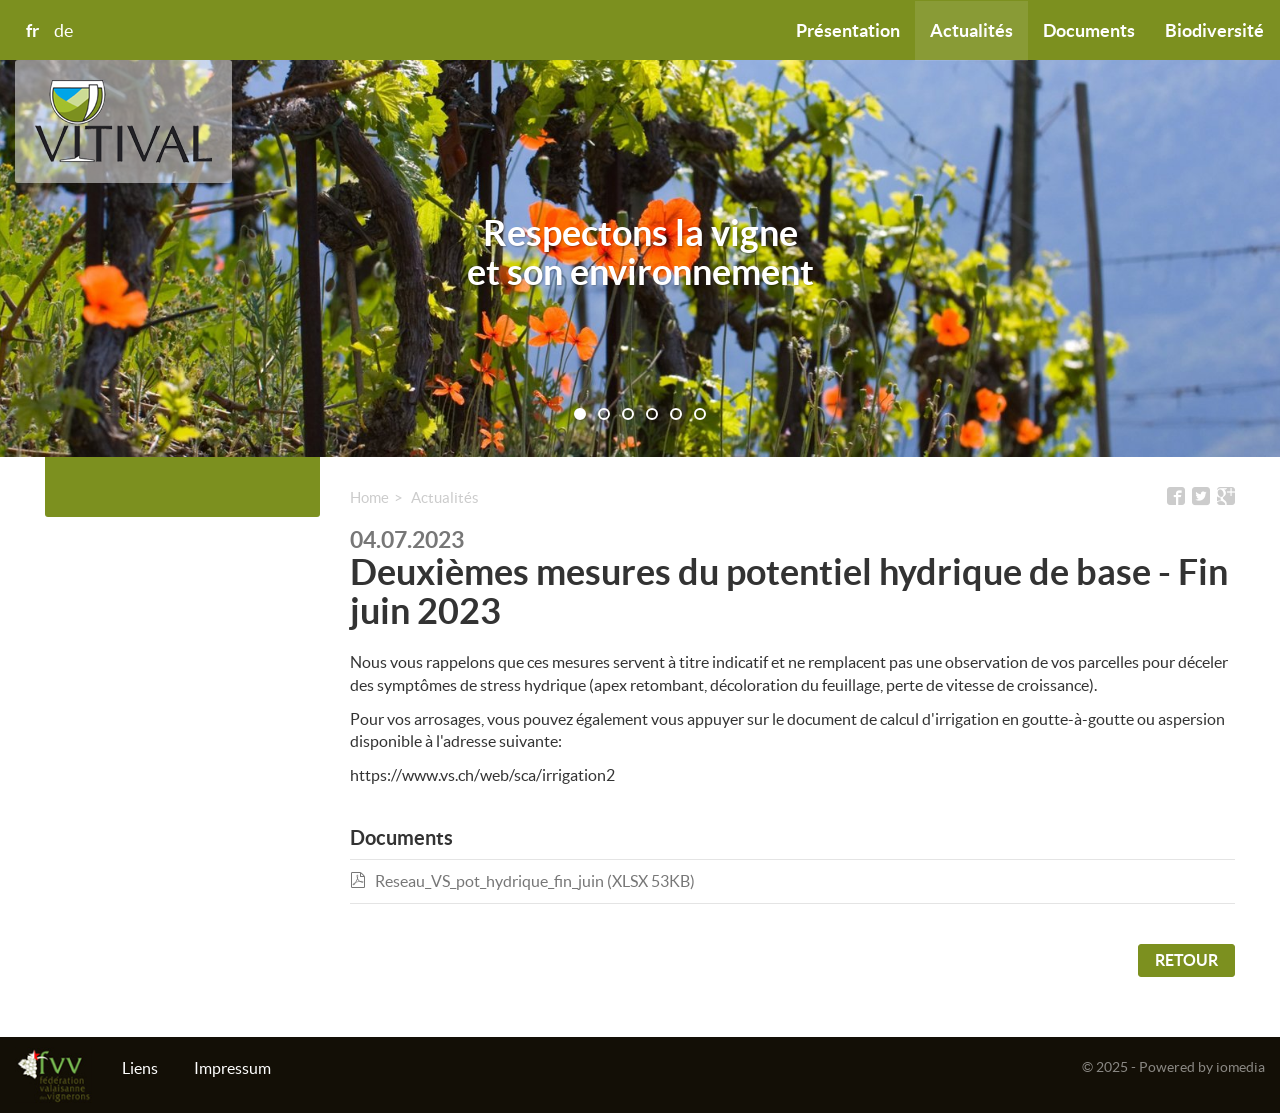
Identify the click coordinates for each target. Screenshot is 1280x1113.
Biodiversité (1214, 30)
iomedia (1240, 1067)
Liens (140, 1068)
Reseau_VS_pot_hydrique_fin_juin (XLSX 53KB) (522, 881)
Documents (1089, 30)
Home (369, 497)
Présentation (848, 30)
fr (32, 30)
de (63, 31)
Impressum (232, 1068)
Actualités (971, 30)
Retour (1186, 960)
